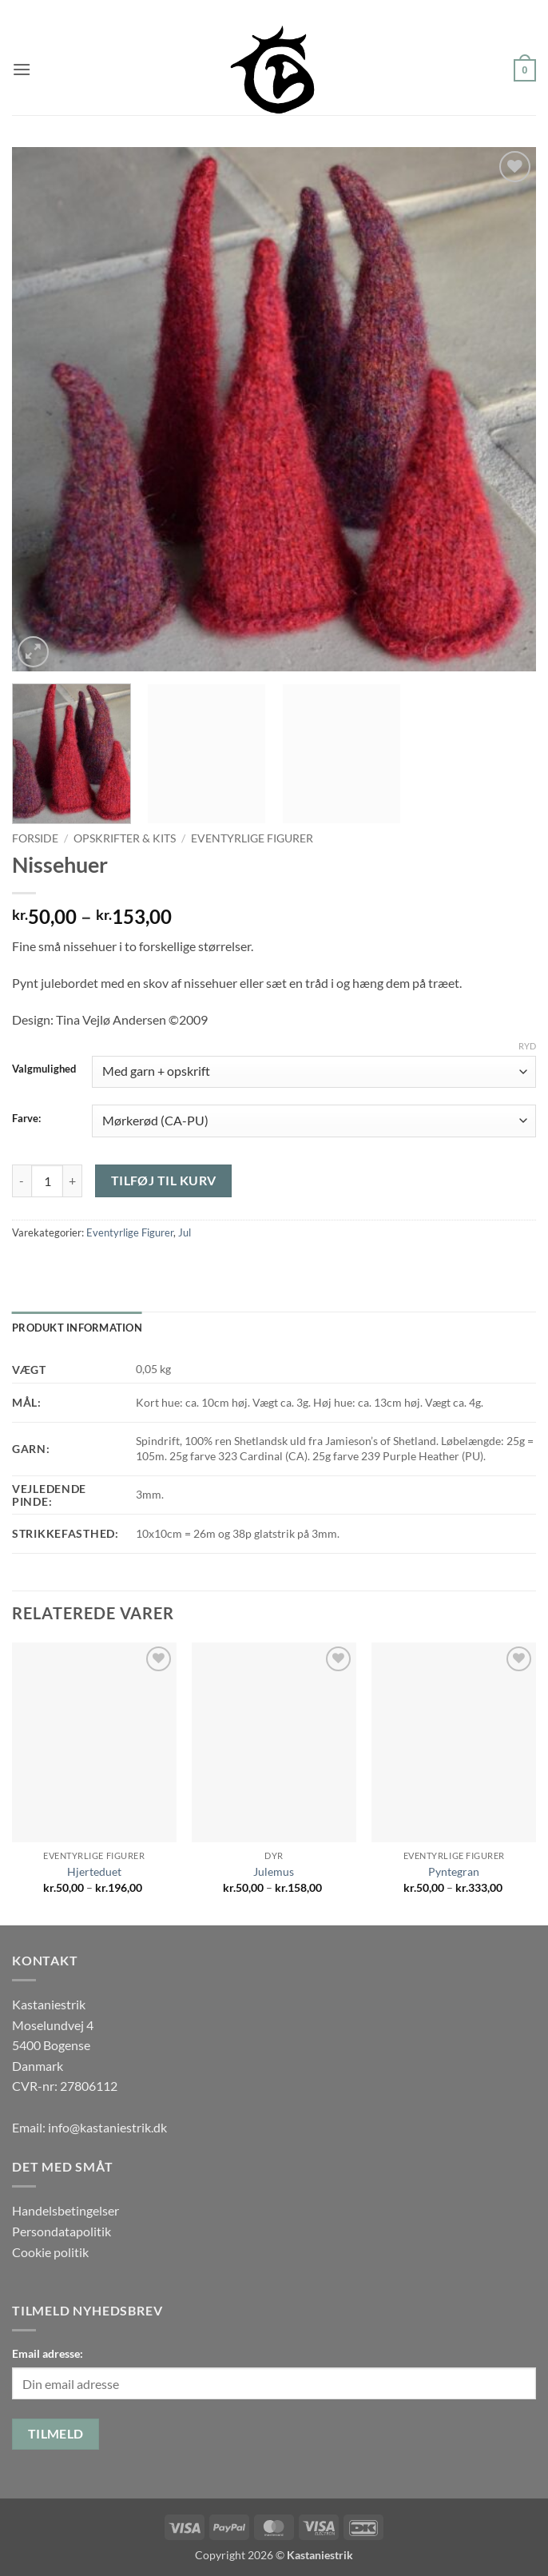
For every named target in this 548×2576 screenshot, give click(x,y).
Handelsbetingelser (65, 2210)
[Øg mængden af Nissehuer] (72, 1180)
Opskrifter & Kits (124, 838)
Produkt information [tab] (77, 1327)
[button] (21, 69)
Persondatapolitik (61, 2231)
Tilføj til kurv (163, 1180)
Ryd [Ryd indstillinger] (527, 1046)
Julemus (273, 1871)
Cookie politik (50, 2251)
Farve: (26, 1119)
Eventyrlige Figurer (252, 838)
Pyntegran (453, 1871)
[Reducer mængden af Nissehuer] (21, 1180)
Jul (184, 1232)
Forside (35, 838)
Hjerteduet (94, 1871)
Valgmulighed (44, 1069)
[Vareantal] (47, 1180)
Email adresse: (47, 2353)
